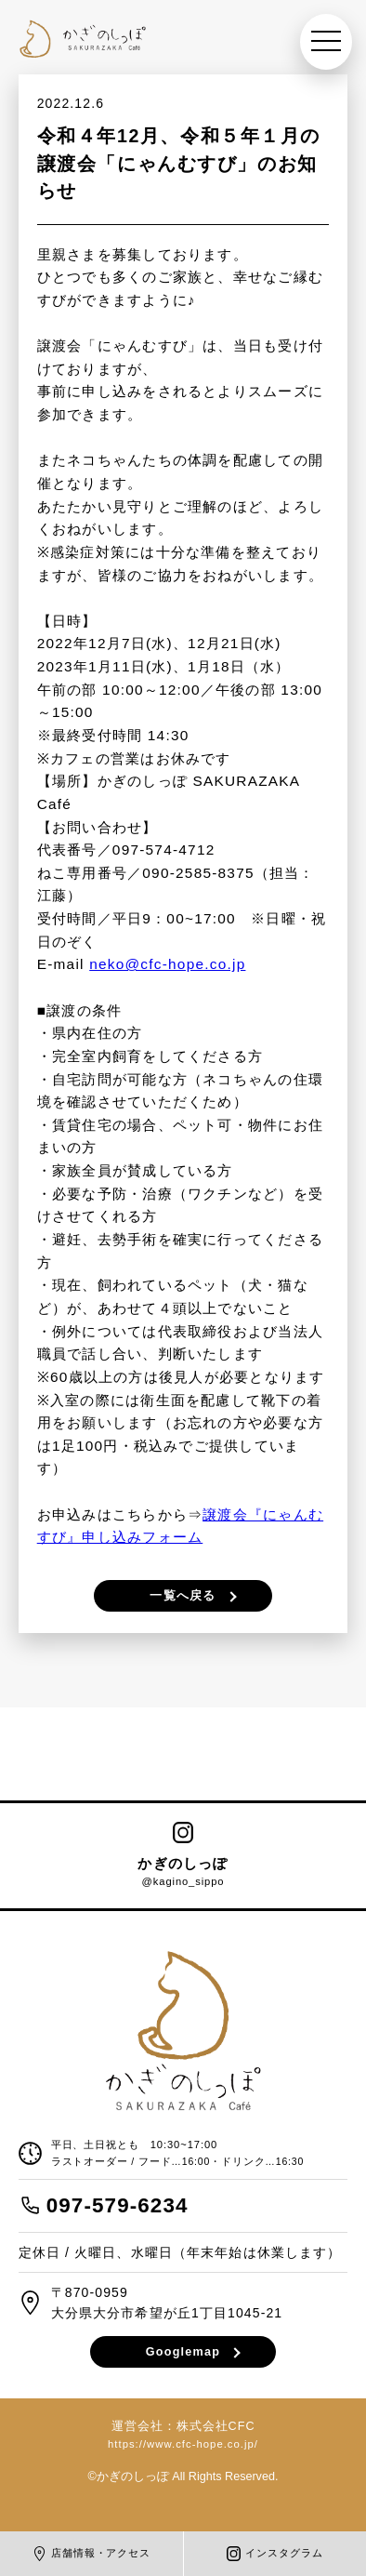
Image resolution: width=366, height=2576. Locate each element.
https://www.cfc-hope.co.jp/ (183, 2444)
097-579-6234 (117, 2205)
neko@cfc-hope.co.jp (167, 964)
